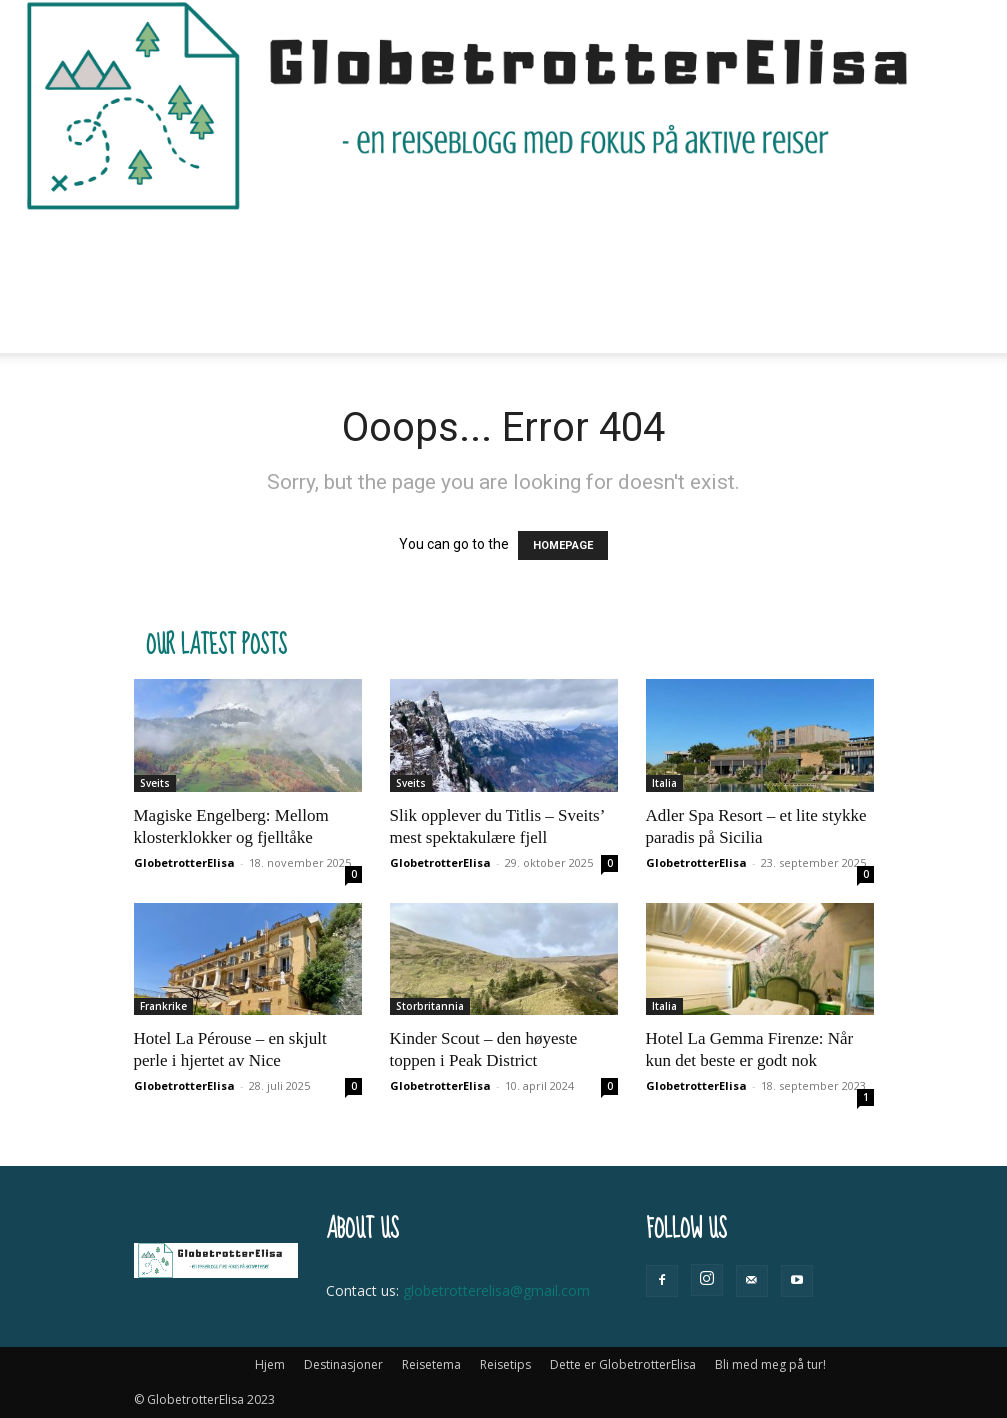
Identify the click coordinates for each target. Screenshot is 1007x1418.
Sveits (155, 783)
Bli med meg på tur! (259, 317)
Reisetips (520, 246)
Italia (664, 783)
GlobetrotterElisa (184, 862)
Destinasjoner (300, 246)
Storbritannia (430, 1006)
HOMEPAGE (563, 545)
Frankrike (163, 1006)
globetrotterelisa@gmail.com (496, 1290)
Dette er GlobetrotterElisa (676, 246)
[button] (850, 246)
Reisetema (419, 246)
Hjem (206, 246)
